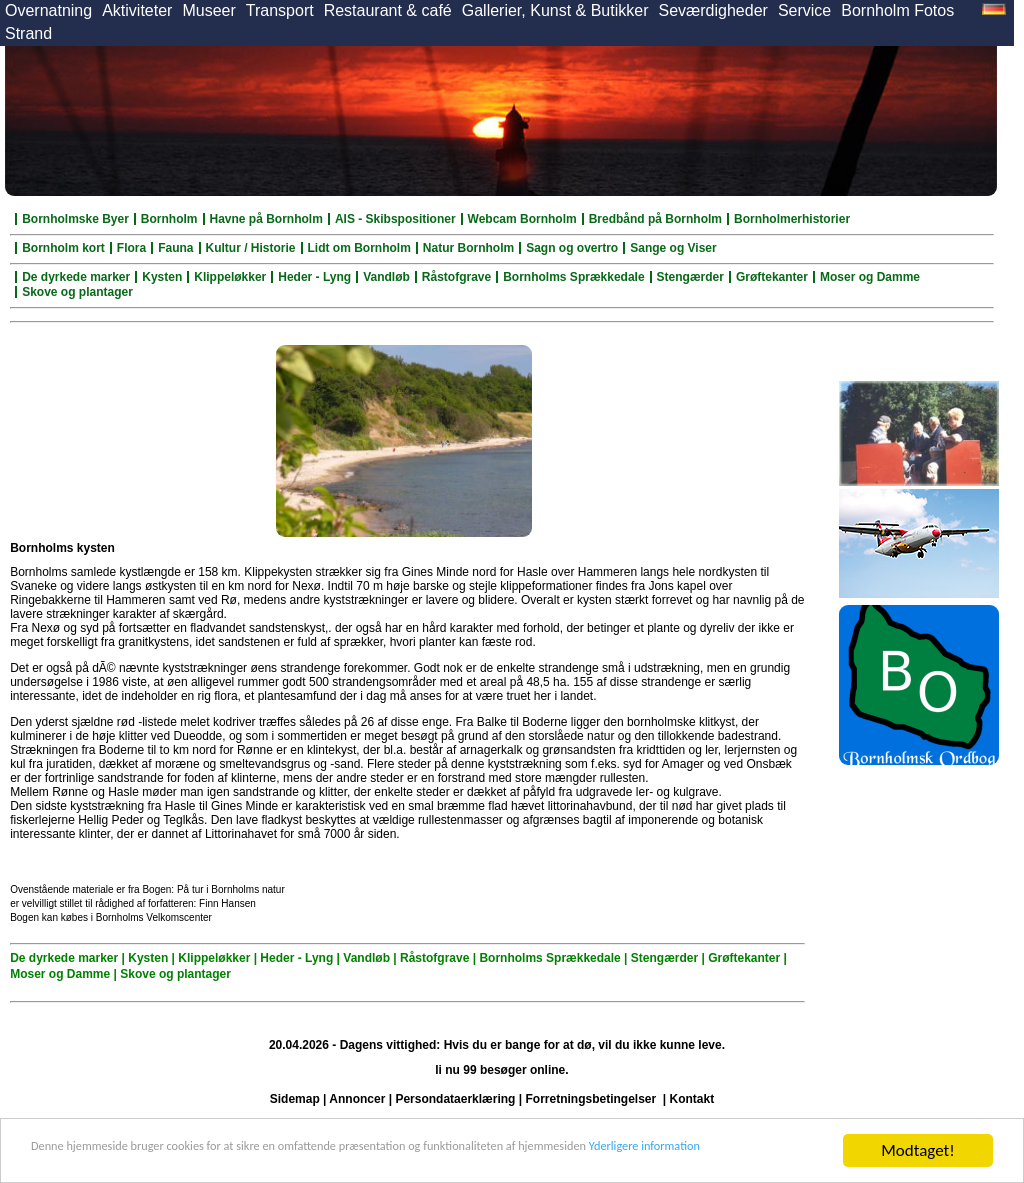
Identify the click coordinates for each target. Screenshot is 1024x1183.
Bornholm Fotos (897, 10)
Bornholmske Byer (75, 219)
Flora (131, 248)
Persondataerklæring (455, 1099)
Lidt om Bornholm (359, 248)
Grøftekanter (772, 277)
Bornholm (169, 219)
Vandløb (386, 277)
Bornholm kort (63, 248)
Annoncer (357, 1099)
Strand (28, 33)
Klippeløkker (230, 277)
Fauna (175, 248)
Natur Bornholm (468, 248)
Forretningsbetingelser (590, 1099)
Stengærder (690, 277)
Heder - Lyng (314, 277)
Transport (280, 10)
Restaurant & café (388, 10)
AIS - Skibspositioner (395, 219)
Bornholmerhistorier (792, 219)
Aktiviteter (137, 10)
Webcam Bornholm (522, 219)
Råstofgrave (456, 277)
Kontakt (692, 1099)
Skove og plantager (77, 292)
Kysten (162, 277)
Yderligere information (108, 1160)
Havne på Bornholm (266, 219)
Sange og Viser (673, 248)
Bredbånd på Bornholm (655, 219)
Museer (208, 10)
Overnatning (48, 10)
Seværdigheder (712, 10)
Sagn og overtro (572, 248)
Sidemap (295, 1099)
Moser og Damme (870, 277)
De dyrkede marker (76, 277)
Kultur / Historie (251, 248)
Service (804, 10)
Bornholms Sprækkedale (573, 277)
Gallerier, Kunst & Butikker (555, 10)
